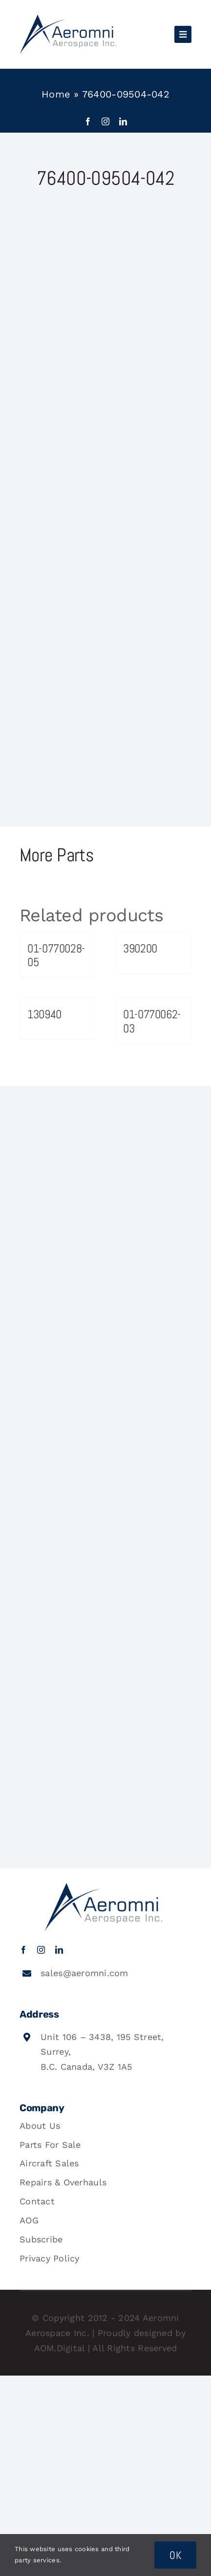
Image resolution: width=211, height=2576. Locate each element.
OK (175, 2555)
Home (56, 94)
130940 (44, 1014)
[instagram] (105, 121)
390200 (140, 948)
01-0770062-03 (152, 1021)
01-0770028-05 (56, 955)
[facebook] (88, 121)
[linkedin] (123, 121)
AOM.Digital (59, 2348)
